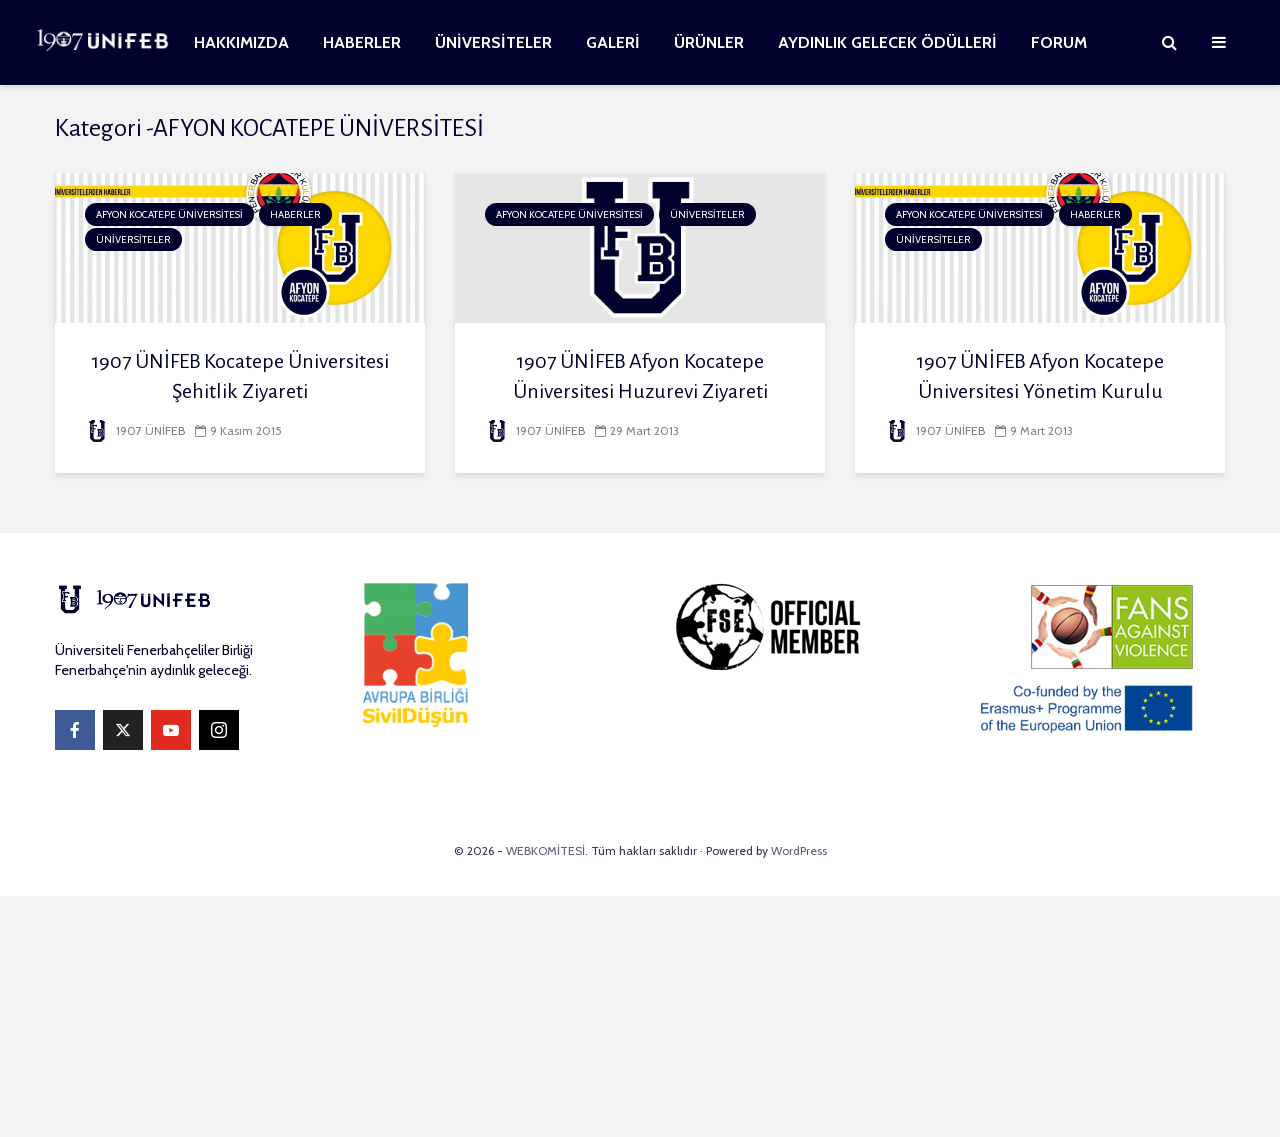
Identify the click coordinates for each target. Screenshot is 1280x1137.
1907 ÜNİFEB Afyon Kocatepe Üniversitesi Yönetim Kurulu (1040, 376)
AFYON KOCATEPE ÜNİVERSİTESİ (169, 214)
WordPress (799, 850)
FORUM (1059, 42)
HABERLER (362, 42)
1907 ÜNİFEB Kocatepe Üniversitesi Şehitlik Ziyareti (240, 376)
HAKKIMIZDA (241, 42)
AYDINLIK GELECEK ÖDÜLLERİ (887, 42)
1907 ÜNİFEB (135, 430)
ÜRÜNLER (709, 42)
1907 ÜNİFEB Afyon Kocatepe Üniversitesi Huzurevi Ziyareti (640, 376)
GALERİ (613, 42)
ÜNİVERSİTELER (493, 42)
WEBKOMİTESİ (545, 850)
